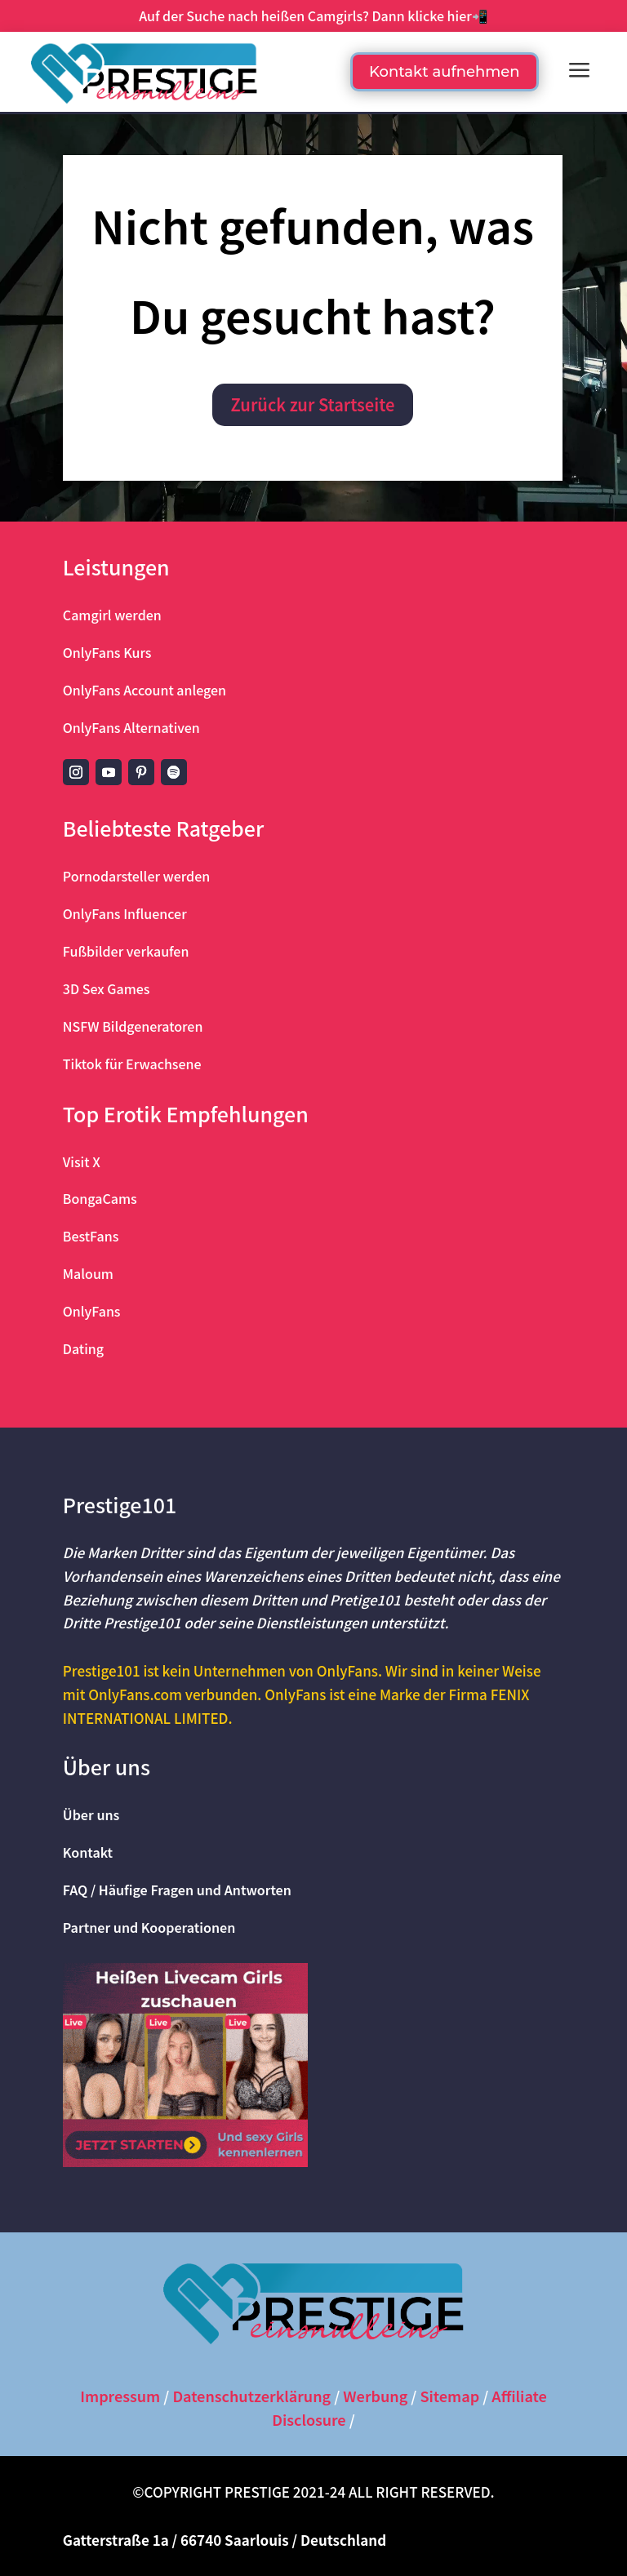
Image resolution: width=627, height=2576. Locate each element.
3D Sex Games (106, 988)
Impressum (120, 2395)
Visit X (81, 1161)
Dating (83, 1348)
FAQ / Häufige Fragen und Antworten (177, 1889)
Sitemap (449, 2395)
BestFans (91, 1236)
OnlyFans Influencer (125, 913)
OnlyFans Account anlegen (144, 690)
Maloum (88, 1273)
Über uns (91, 1814)
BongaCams (100, 1198)
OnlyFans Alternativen (131, 727)
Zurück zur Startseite (313, 404)
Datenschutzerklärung (251, 2395)
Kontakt (88, 1852)
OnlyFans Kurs (107, 652)
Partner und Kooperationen (149, 1927)
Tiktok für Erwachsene (132, 1063)
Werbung (375, 2395)
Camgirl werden (112, 614)
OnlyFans (92, 1311)
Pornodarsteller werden (136, 876)
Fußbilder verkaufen (126, 951)
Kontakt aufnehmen (444, 72)
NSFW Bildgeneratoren (133, 1026)
